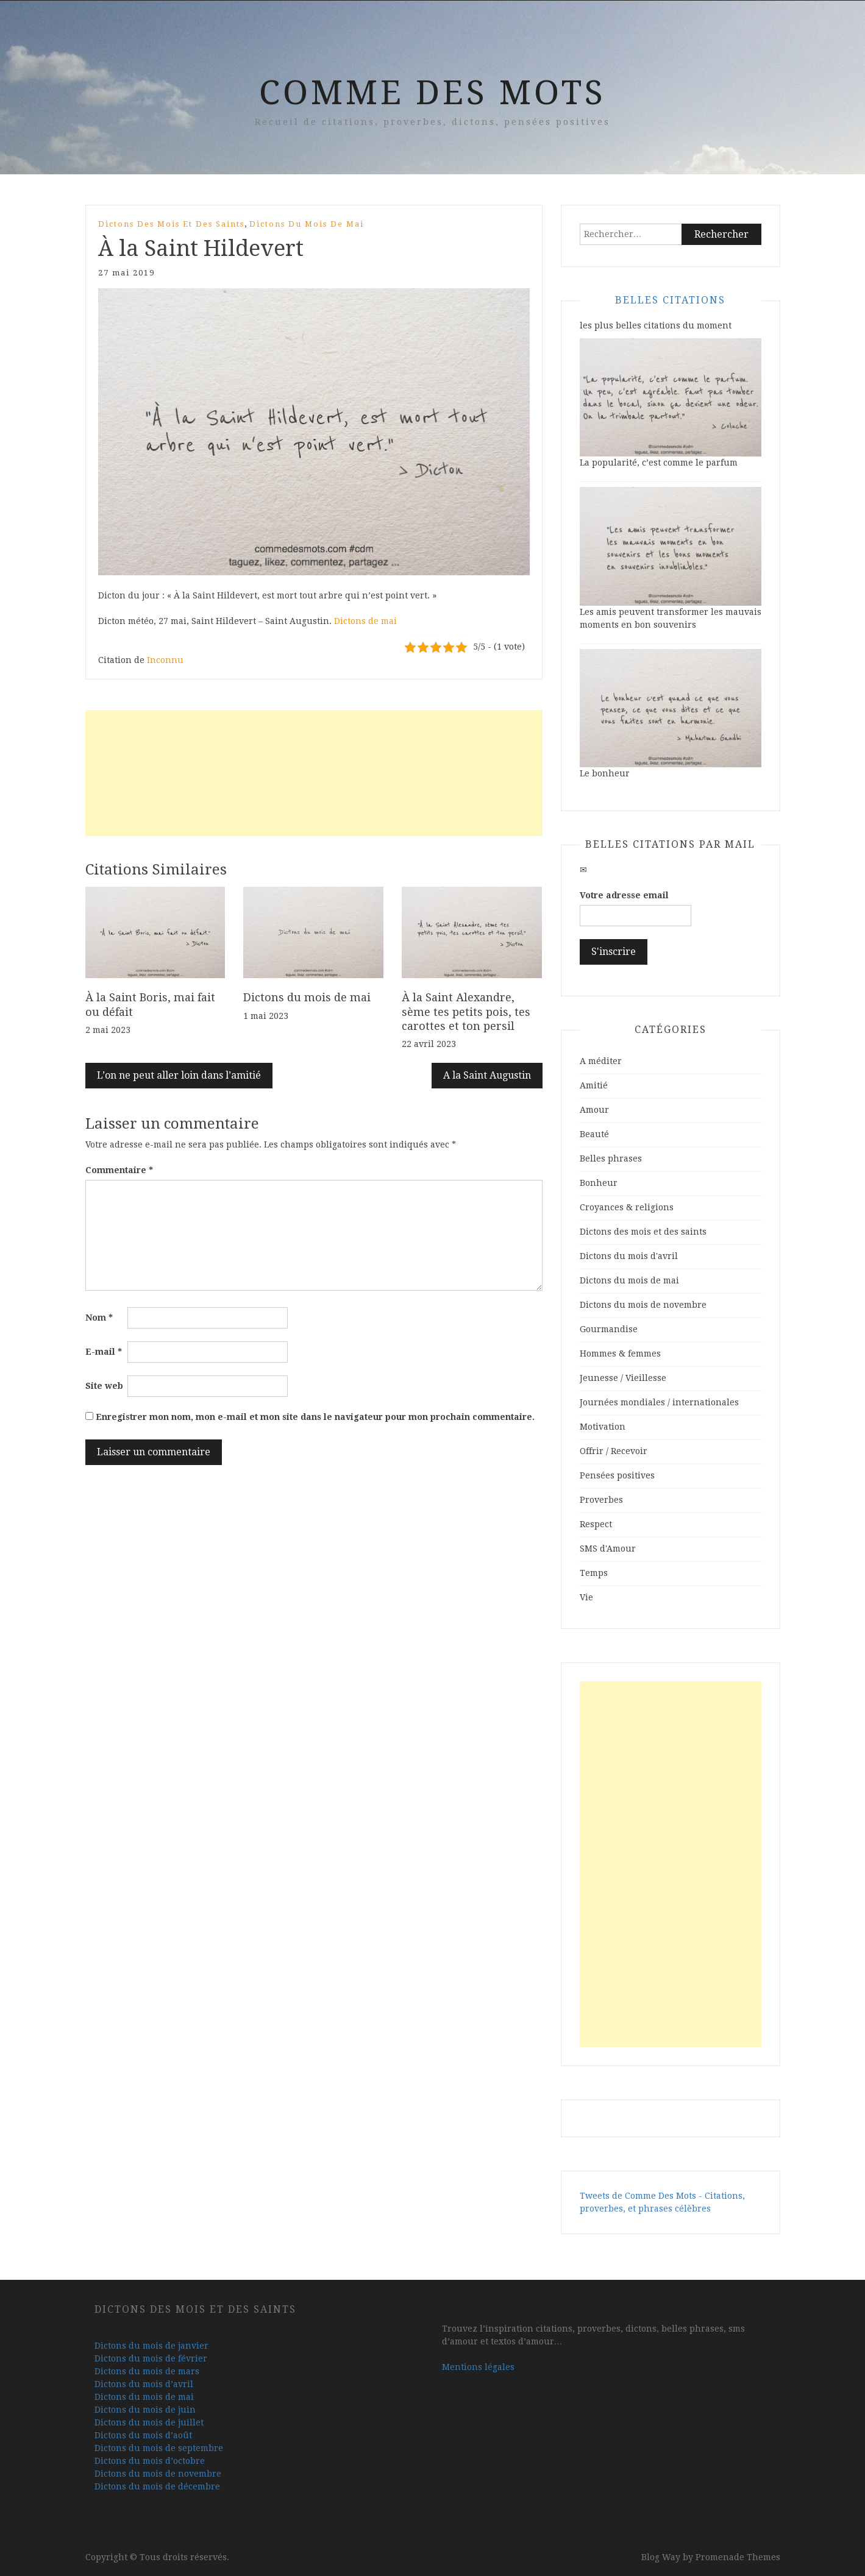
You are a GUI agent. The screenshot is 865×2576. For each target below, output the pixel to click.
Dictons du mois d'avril (629, 1256)
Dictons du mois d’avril (143, 2384)
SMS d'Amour (608, 1548)
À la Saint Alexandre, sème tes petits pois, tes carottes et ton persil (466, 1011)
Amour (594, 1110)
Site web (104, 1386)
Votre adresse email (624, 895)
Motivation (602, 1427)
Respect (596, 1524)
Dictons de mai (365, 621)
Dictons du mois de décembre (157, 2486)
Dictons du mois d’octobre (149, 2461)
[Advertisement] (314, 773)
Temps (594, 1573)
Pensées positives (617, 1475)
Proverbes (601, 1500)
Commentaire (119, 1170)
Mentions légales (478, 2367)
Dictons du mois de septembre (158, 2448)
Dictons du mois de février (150, 2358)
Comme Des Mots (432, 92)
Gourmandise (609, 1329)
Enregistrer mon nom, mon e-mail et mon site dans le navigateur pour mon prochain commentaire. (315, 1417)
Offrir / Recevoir (613, 1451)
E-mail (103, 1352)
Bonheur (599, 1183)
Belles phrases (611, 1158)
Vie (586, 1597)
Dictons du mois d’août (143, 2435)
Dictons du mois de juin (145, 2410)
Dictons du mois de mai (306, 224)
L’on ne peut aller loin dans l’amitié (179, 1075)
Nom (99, 1317)
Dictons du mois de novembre (643, 1305)
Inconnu (165, 660)
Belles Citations (670, 300)
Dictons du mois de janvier (151, 2346)
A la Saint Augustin (487, 1075)
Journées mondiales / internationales (659, 1402)
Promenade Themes (738, 2557)
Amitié (594, 1085)
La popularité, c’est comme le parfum (659, 462)
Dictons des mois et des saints (171, 224)
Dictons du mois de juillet (149, 2422)
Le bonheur (605, 773)
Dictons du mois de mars (146, 2371)
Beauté (594, 1134)
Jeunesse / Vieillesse (623, 1378)
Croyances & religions (627, 1207)
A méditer (601, 1061)
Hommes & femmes (620, 1353)
